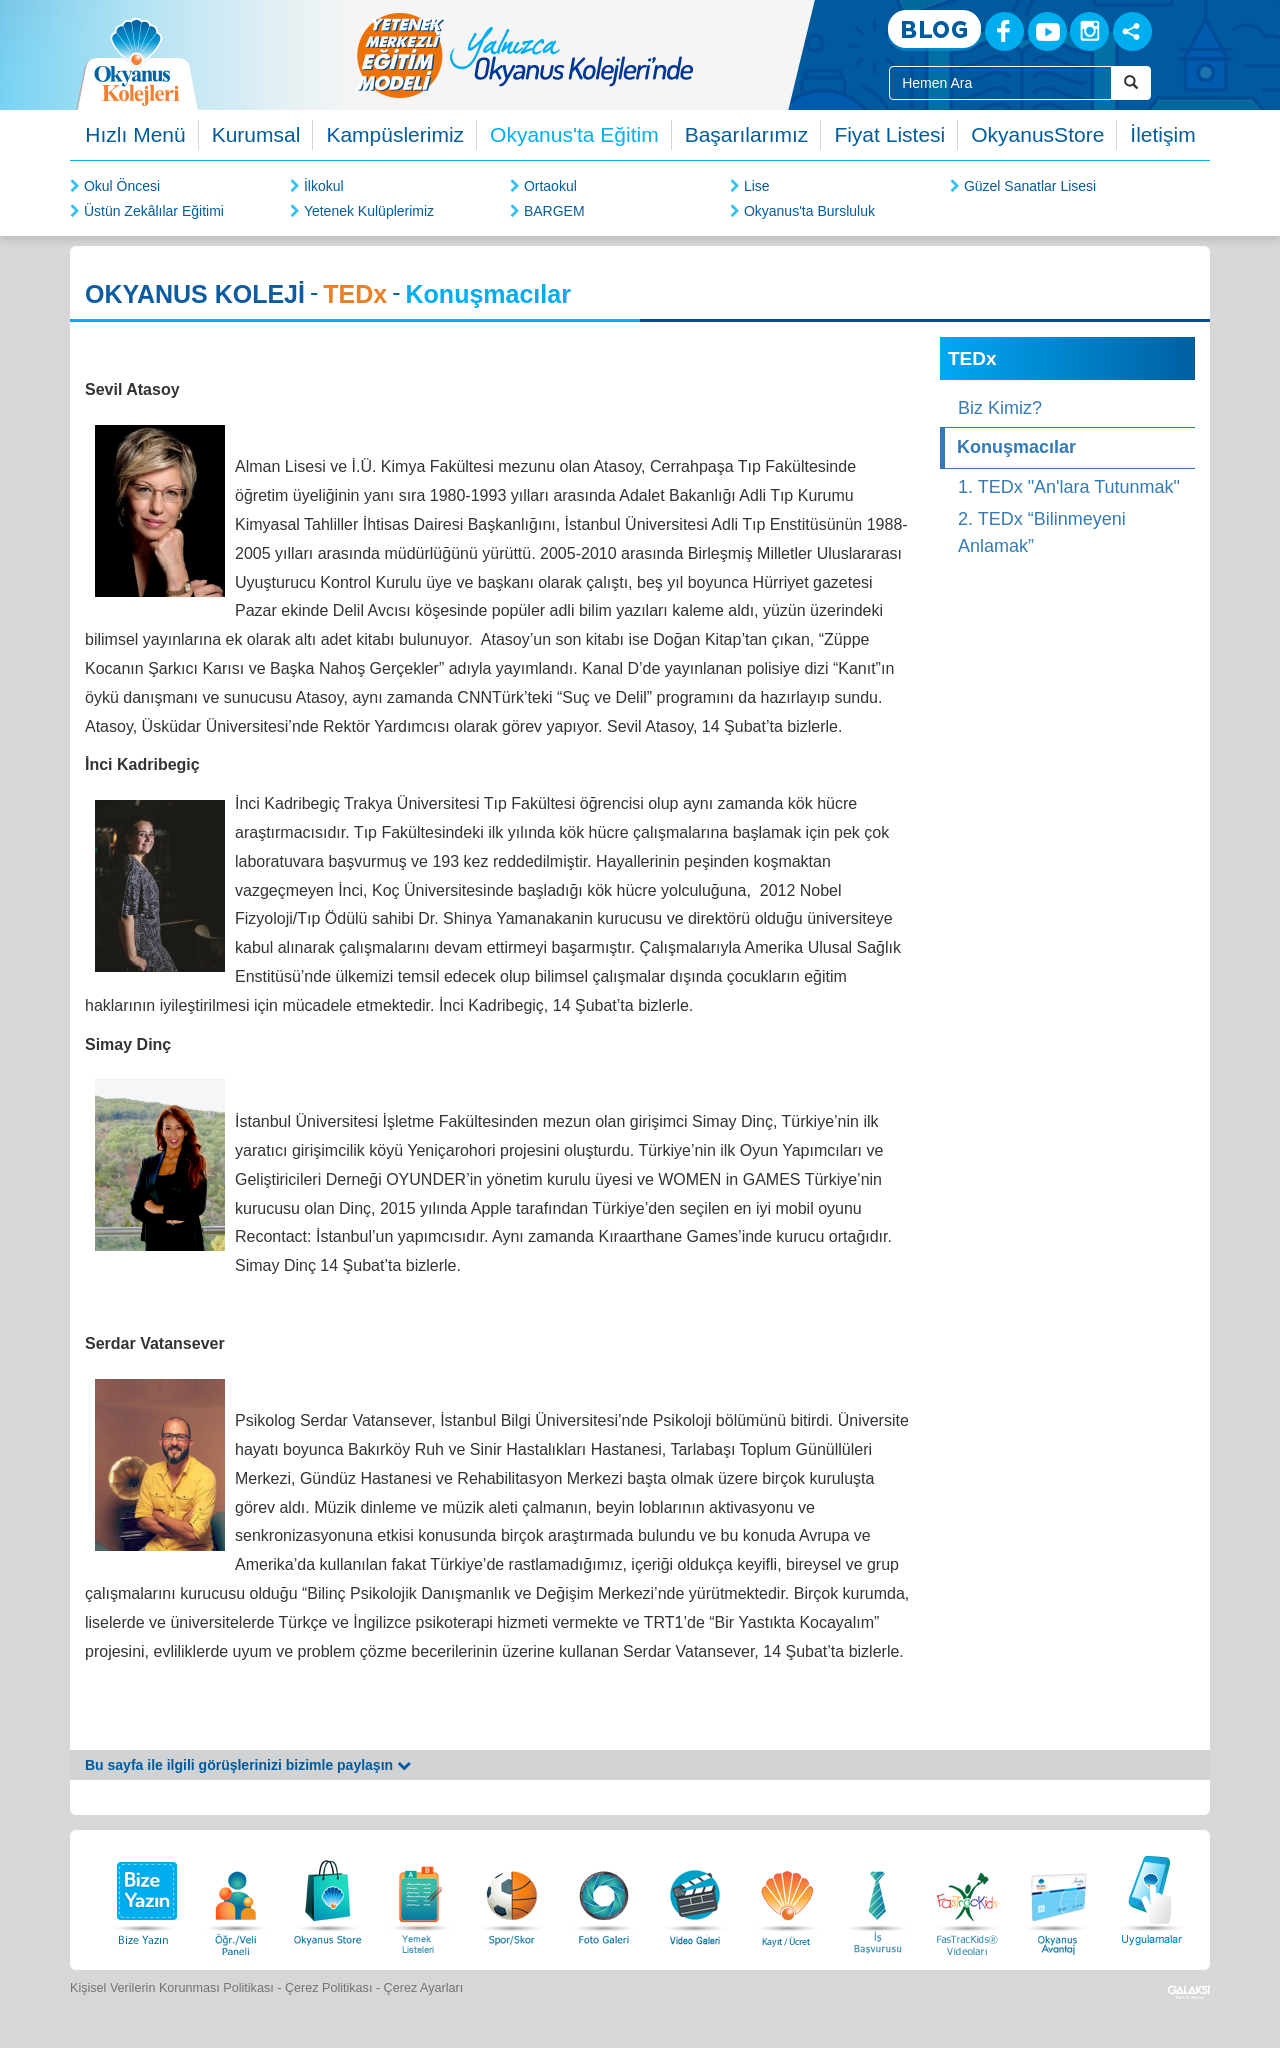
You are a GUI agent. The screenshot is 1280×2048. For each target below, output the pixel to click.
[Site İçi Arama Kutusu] (1000, 83)
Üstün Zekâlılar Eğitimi (154, 211)
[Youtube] (1047, 31)
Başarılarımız (747, 134)
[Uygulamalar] (1151, 1897)
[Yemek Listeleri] (420, 1897)
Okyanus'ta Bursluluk (809, 211)
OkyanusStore (1037, 134)
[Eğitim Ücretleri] (787, 1897)
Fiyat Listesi (889, 134)
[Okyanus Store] (328, 1897)
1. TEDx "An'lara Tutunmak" (1069, 487)
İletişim (1162, 134)
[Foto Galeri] (604, 1897)
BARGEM (554, 211)
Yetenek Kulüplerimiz (369, 211)
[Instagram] (1089, 31)
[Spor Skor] (512, 1897)
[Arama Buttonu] (1131, 83)
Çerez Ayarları (424, 1988)
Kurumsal (256, 134)
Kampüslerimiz (395, 134)
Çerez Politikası (329, 1988)
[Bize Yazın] (144, 1897)
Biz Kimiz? (1000, 408)
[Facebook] (1004, 31)
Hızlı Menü (135, 134)
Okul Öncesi (122, 186)
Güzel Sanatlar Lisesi (1030, 186)
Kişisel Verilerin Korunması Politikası (172, 1988)
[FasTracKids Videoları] (967, 1897)
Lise (757, 186)
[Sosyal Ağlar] (1132, 31)
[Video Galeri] (695, 1897)
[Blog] (934, 30)
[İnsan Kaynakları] (877, 1897)
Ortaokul (550, 186)
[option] (605, 55)
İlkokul (324, 186)
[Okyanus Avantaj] (1059, 1897)
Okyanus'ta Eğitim (574, 134)
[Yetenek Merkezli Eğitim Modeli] (605, 55)
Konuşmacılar (1016, 447)
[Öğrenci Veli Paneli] (236, 1897)
